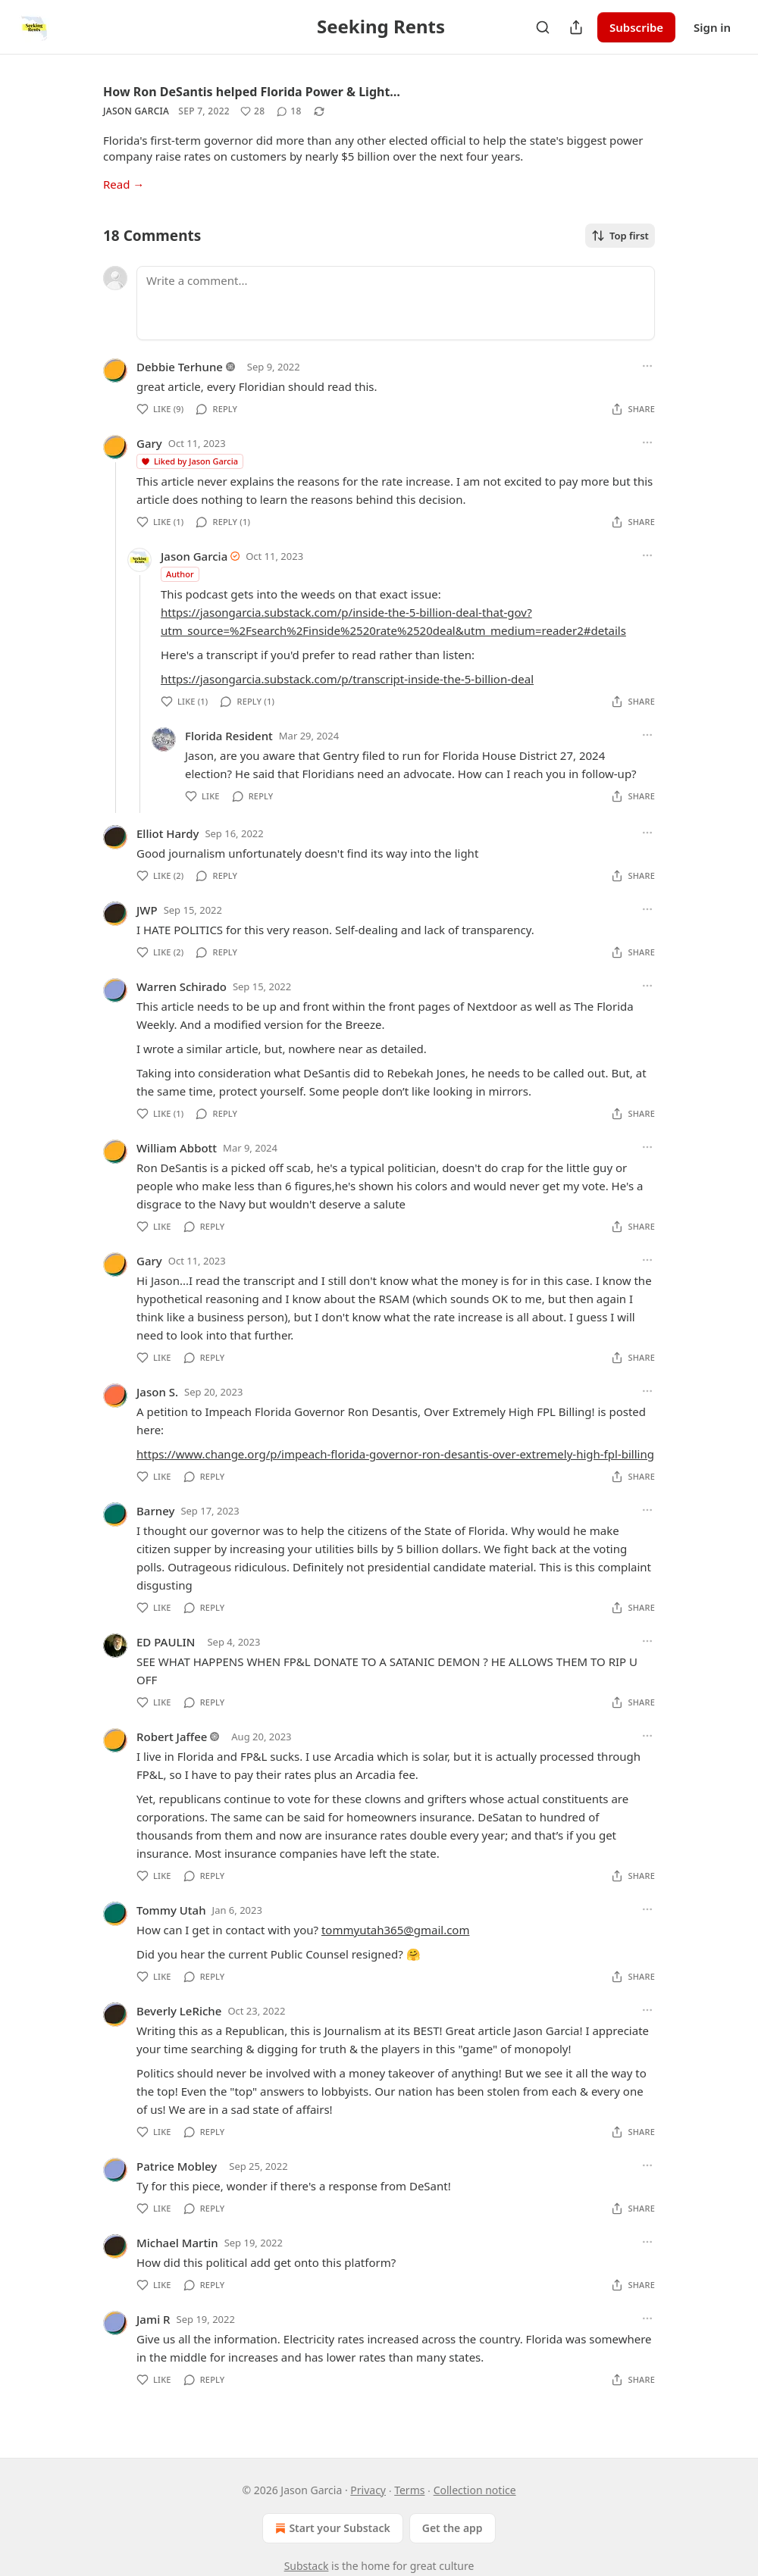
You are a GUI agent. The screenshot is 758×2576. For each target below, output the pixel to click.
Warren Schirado (181, 986)
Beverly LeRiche (178, 2010)
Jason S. (157, 1391)
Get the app (452, 2528)
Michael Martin (177, 2242)
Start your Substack (331, 2528)
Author (180, 574)
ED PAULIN (165, 1641)
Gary (149, 443)
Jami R (153, 2319)
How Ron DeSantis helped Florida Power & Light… (251, 91)
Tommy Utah (171, 1910)
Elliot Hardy (167, 833)
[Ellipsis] (647, 366)
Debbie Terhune (179, 366)
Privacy (368, 2490)
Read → (123, 184)
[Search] (543, 27)
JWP (147, 910)
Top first (620, 235)
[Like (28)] (252, 111)
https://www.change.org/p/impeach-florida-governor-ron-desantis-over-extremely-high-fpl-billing (395, 1454)
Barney (155, 1510)
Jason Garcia (136, 111)
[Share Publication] (576, 27)
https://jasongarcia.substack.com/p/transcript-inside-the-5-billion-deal (347, 678)
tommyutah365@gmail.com (395, 1929)
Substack (306, 2566)
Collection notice (475, 2490)
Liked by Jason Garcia (189, 461)
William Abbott (176, 1147)
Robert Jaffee (171, 1736)
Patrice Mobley (176, 2166)
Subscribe (636, 27)
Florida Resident (229, 735)
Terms (409, 2490)
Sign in (712, 27)
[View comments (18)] (288, 111)
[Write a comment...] (395, 303)
